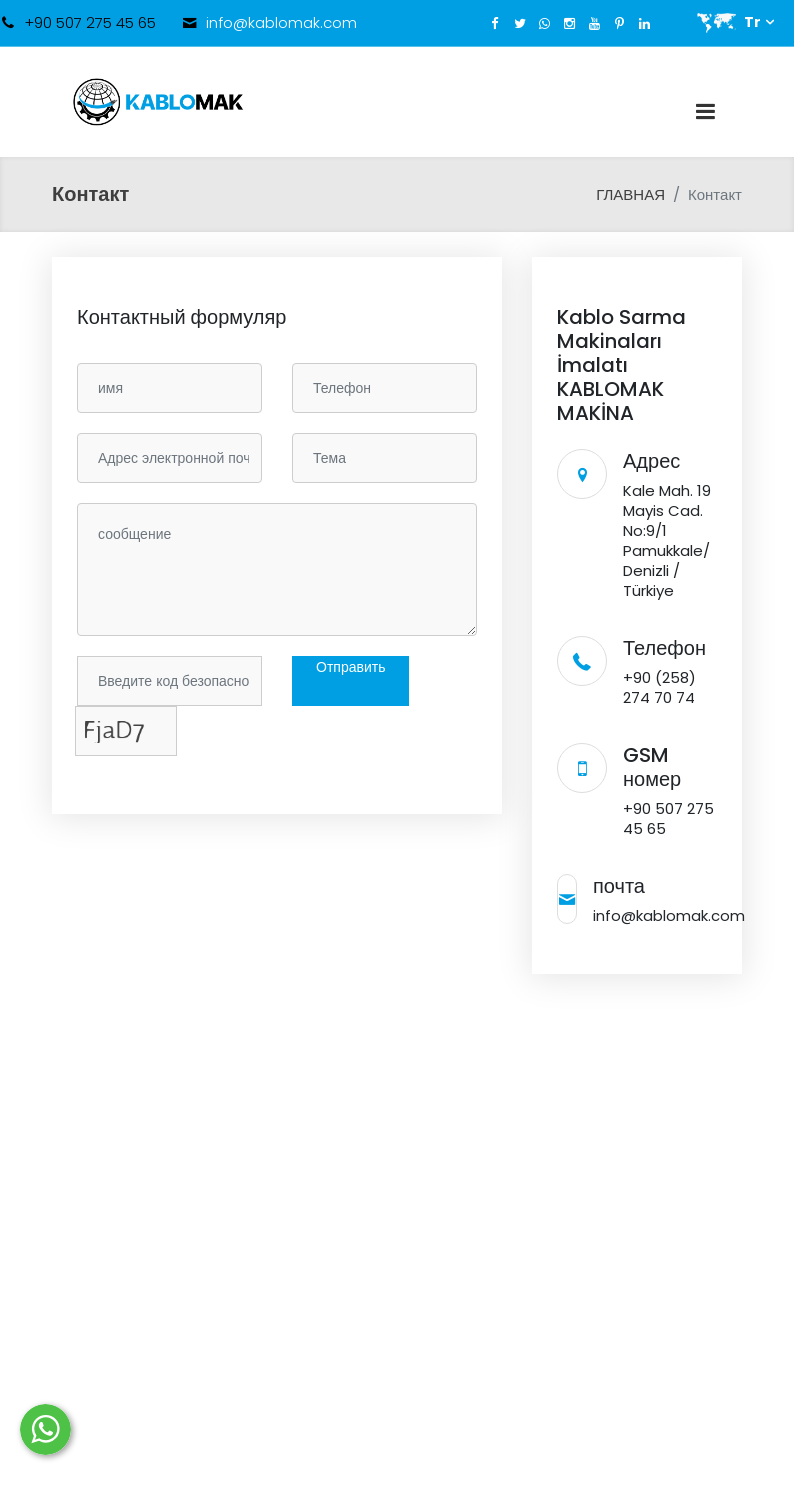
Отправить (350, 667)
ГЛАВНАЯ (630, 194)
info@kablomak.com (281, 22)
